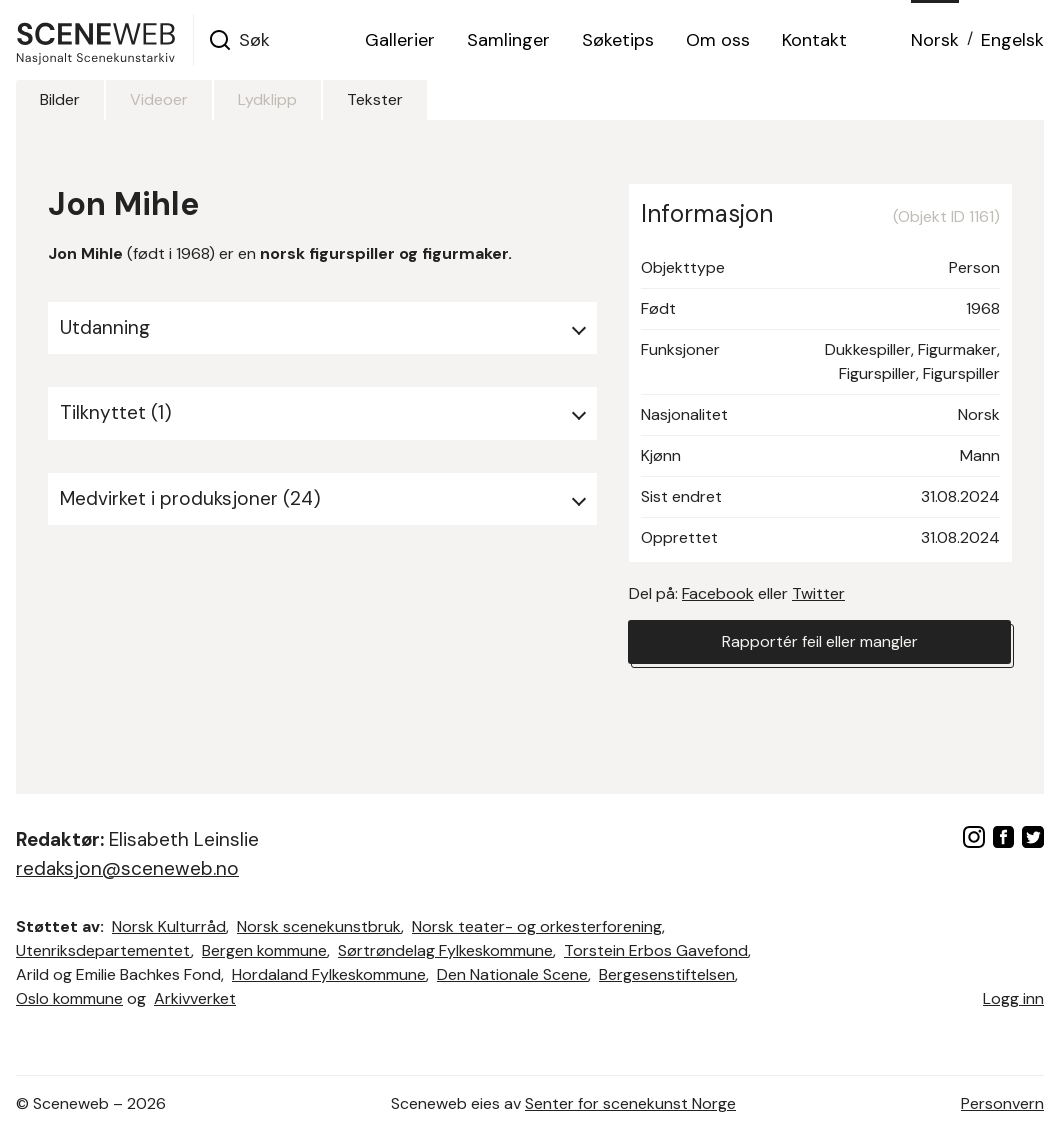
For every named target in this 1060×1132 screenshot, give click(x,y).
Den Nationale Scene (512, 974)
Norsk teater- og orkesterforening (537, 926)
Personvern (1002, 1103)
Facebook (718, 593)
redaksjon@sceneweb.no (127, 868)
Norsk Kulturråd (169, 926)
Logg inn (1013, 998)
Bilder (60, 99)
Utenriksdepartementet (103, 950)
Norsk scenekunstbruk (319, 926)
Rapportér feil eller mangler (820, 641)
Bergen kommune (264, 950)
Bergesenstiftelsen (667, 974)
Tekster (375, 99)
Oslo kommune (69, 998)
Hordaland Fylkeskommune (329, 974)
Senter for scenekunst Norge (630, 1103)
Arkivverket (195, 998)
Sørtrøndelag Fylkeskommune (445, 950)
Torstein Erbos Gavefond (656, 950)
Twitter (818, 593)
